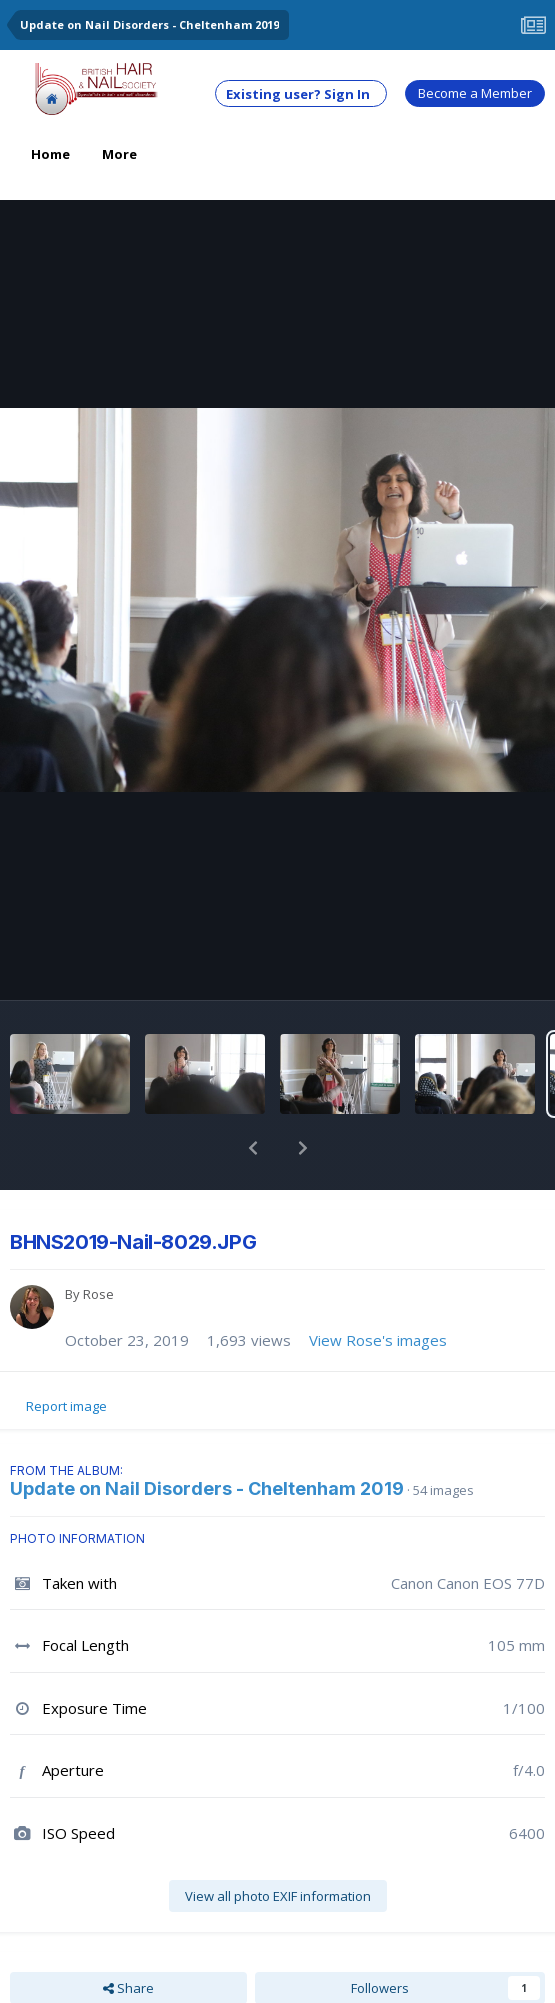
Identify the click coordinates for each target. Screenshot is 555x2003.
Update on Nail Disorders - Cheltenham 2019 (207, 1488)
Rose (98, 1294)
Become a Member (475, 93)
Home (50, 154)
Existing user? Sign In (301, 94)
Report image (66, 1406)
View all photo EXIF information (278, 1896)
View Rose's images (378, 1340)
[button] (253, 1148)
